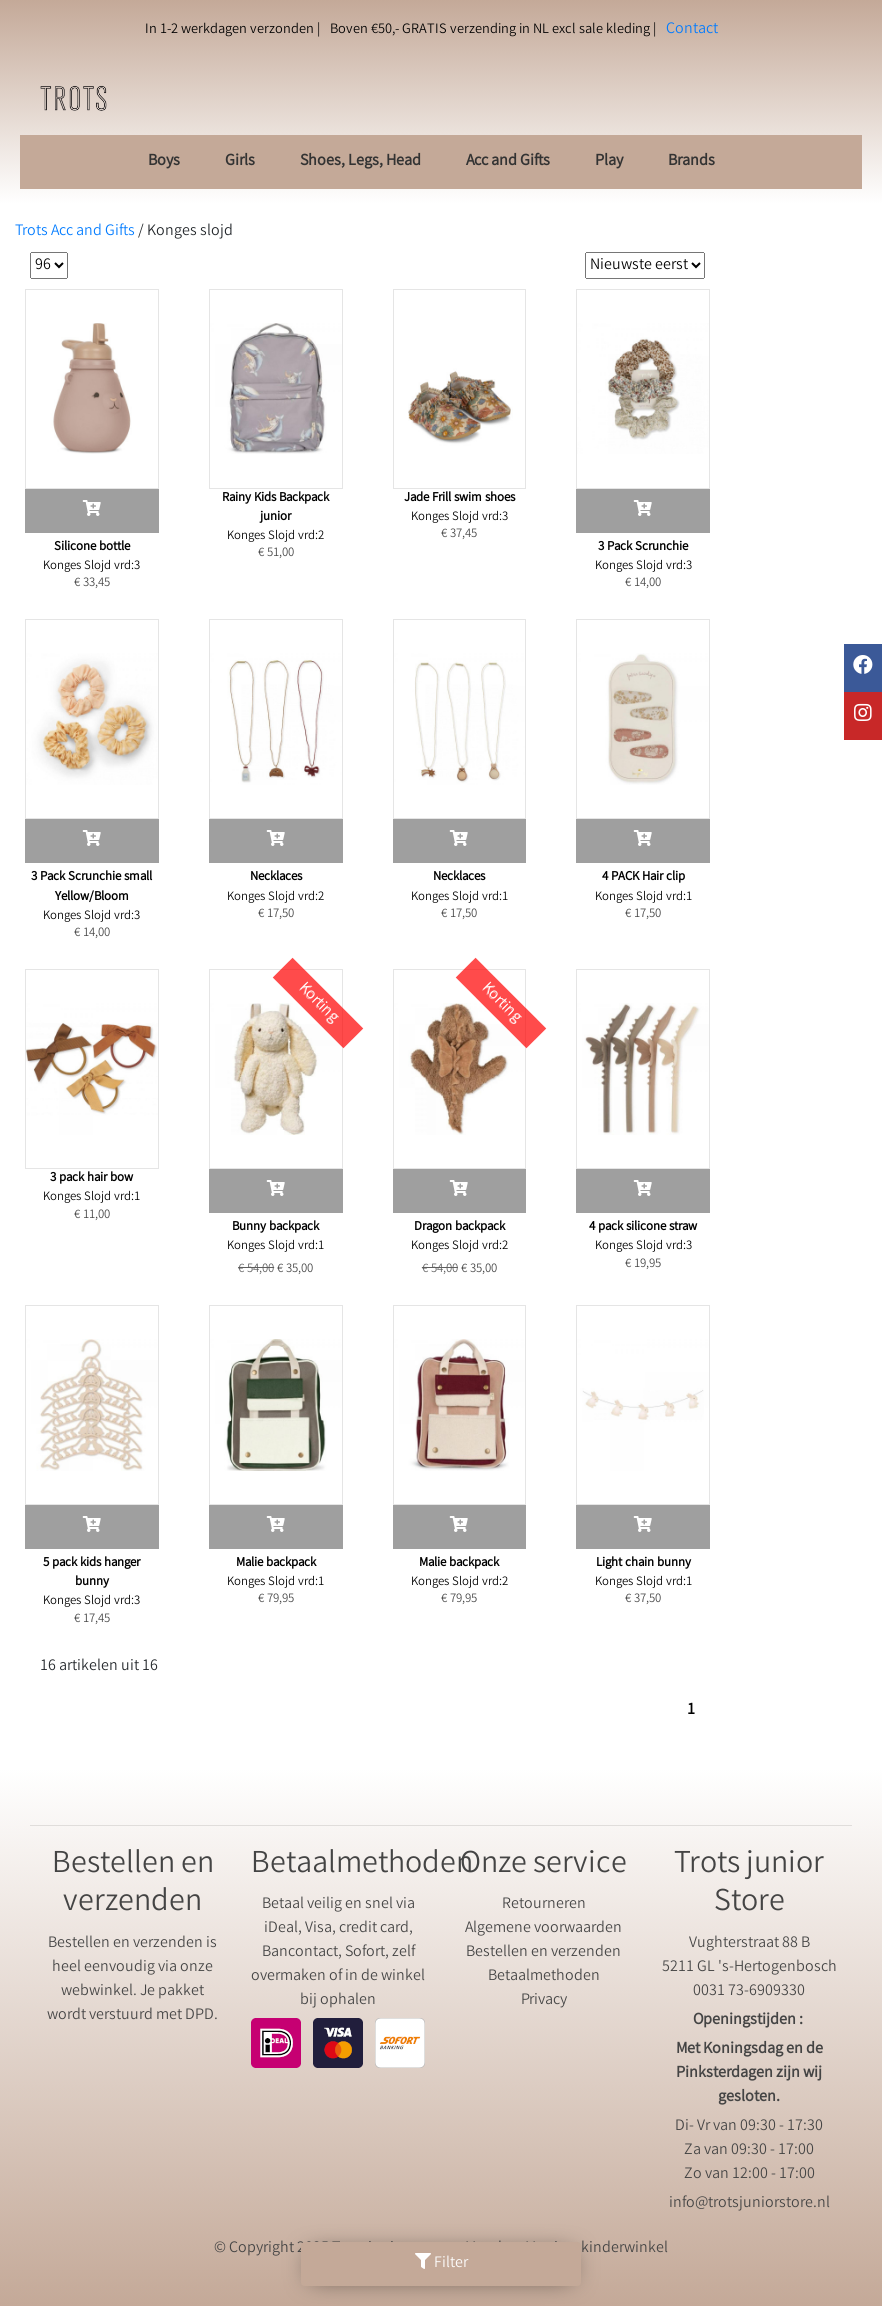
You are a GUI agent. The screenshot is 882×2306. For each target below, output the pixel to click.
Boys (164, 161)
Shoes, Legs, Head (360, 161)
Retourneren (544, 1904)
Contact (692, 29)
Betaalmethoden (544, 1976)
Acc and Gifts (508, 161)
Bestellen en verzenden (543, 1952)
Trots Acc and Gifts (75, 231)
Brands (691, 161)
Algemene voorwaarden (543, 1928)
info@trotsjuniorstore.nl (749, 2203)
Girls (240, 161)
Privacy (544, 2000)
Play (609, 161)
